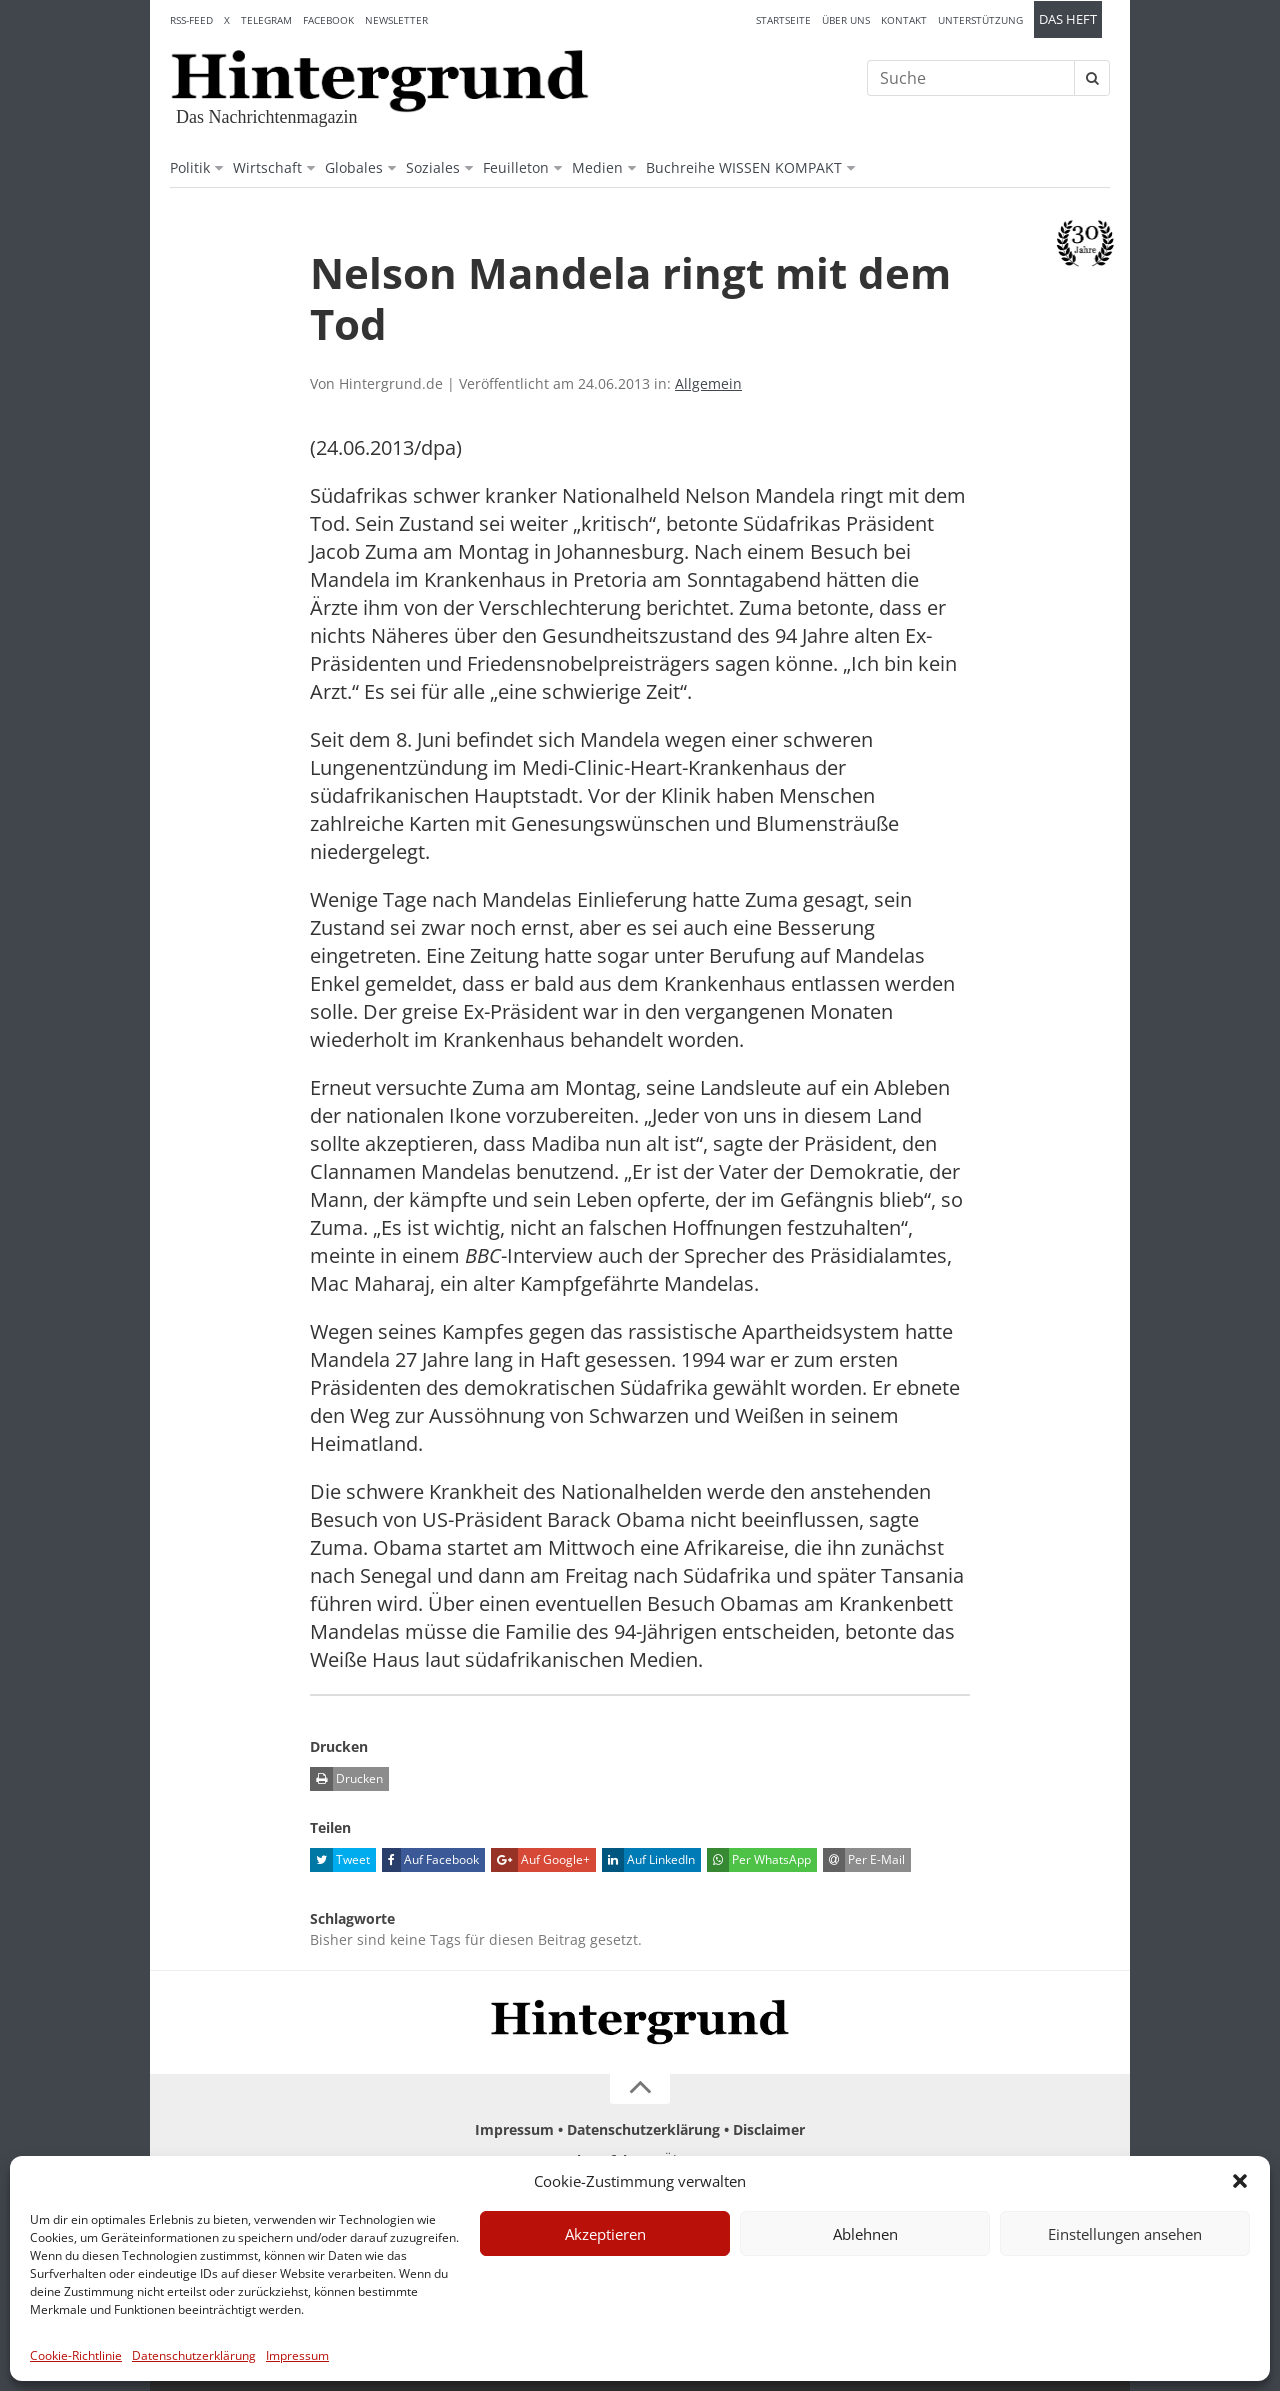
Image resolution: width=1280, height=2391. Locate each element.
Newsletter (396, 20)
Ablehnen (865, 2234)
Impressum (297, 2355)
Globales (354, 167)
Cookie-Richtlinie (76, 2355)
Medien (597, 167)
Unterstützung (980, 20)
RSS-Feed (191, 20)
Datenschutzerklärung (194, 2355)
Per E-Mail (864, 1860)
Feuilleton (516, 167)
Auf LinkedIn (648, 1860)
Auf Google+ (540, 1860)
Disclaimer (769, 2129)
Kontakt (904, 20)
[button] (1240, 2181)
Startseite (783, 20)
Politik (190, 167)
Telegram (266, 20)
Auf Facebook (430, 1860)
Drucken (346, 1779)
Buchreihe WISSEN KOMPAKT (744, 167)
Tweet (340, 1860)
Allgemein (708, 383)
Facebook (328, 20)
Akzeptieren (605, 2234)
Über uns (846, 20)
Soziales (433, 167)
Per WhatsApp (759, 1860)
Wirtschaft (267, 167)
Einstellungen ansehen (1125, 2234)
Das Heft (1068, 19)
